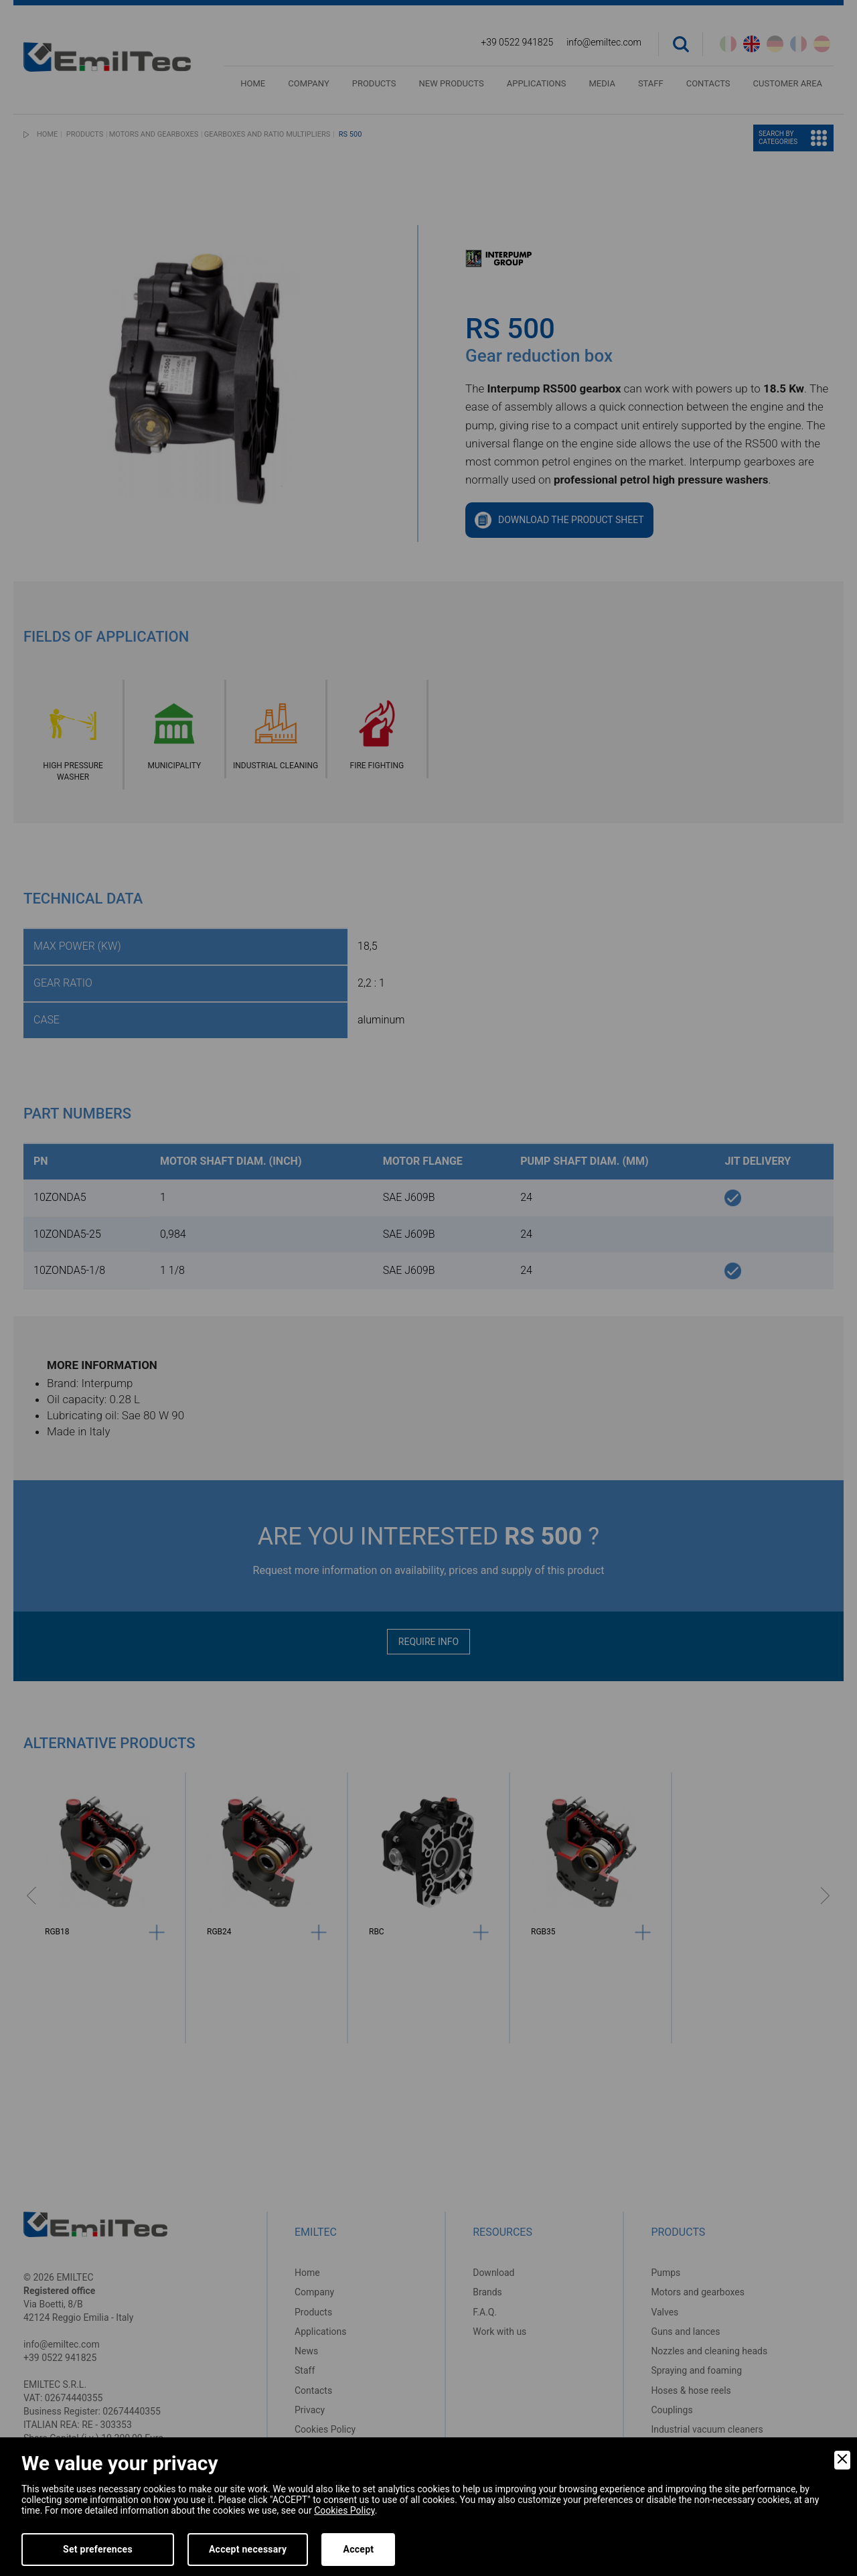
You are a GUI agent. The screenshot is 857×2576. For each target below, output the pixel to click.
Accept (358, 2549)
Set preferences (98, 2549)
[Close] (842, 2460)
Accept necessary (248, 2549)
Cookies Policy (344, 2510)
